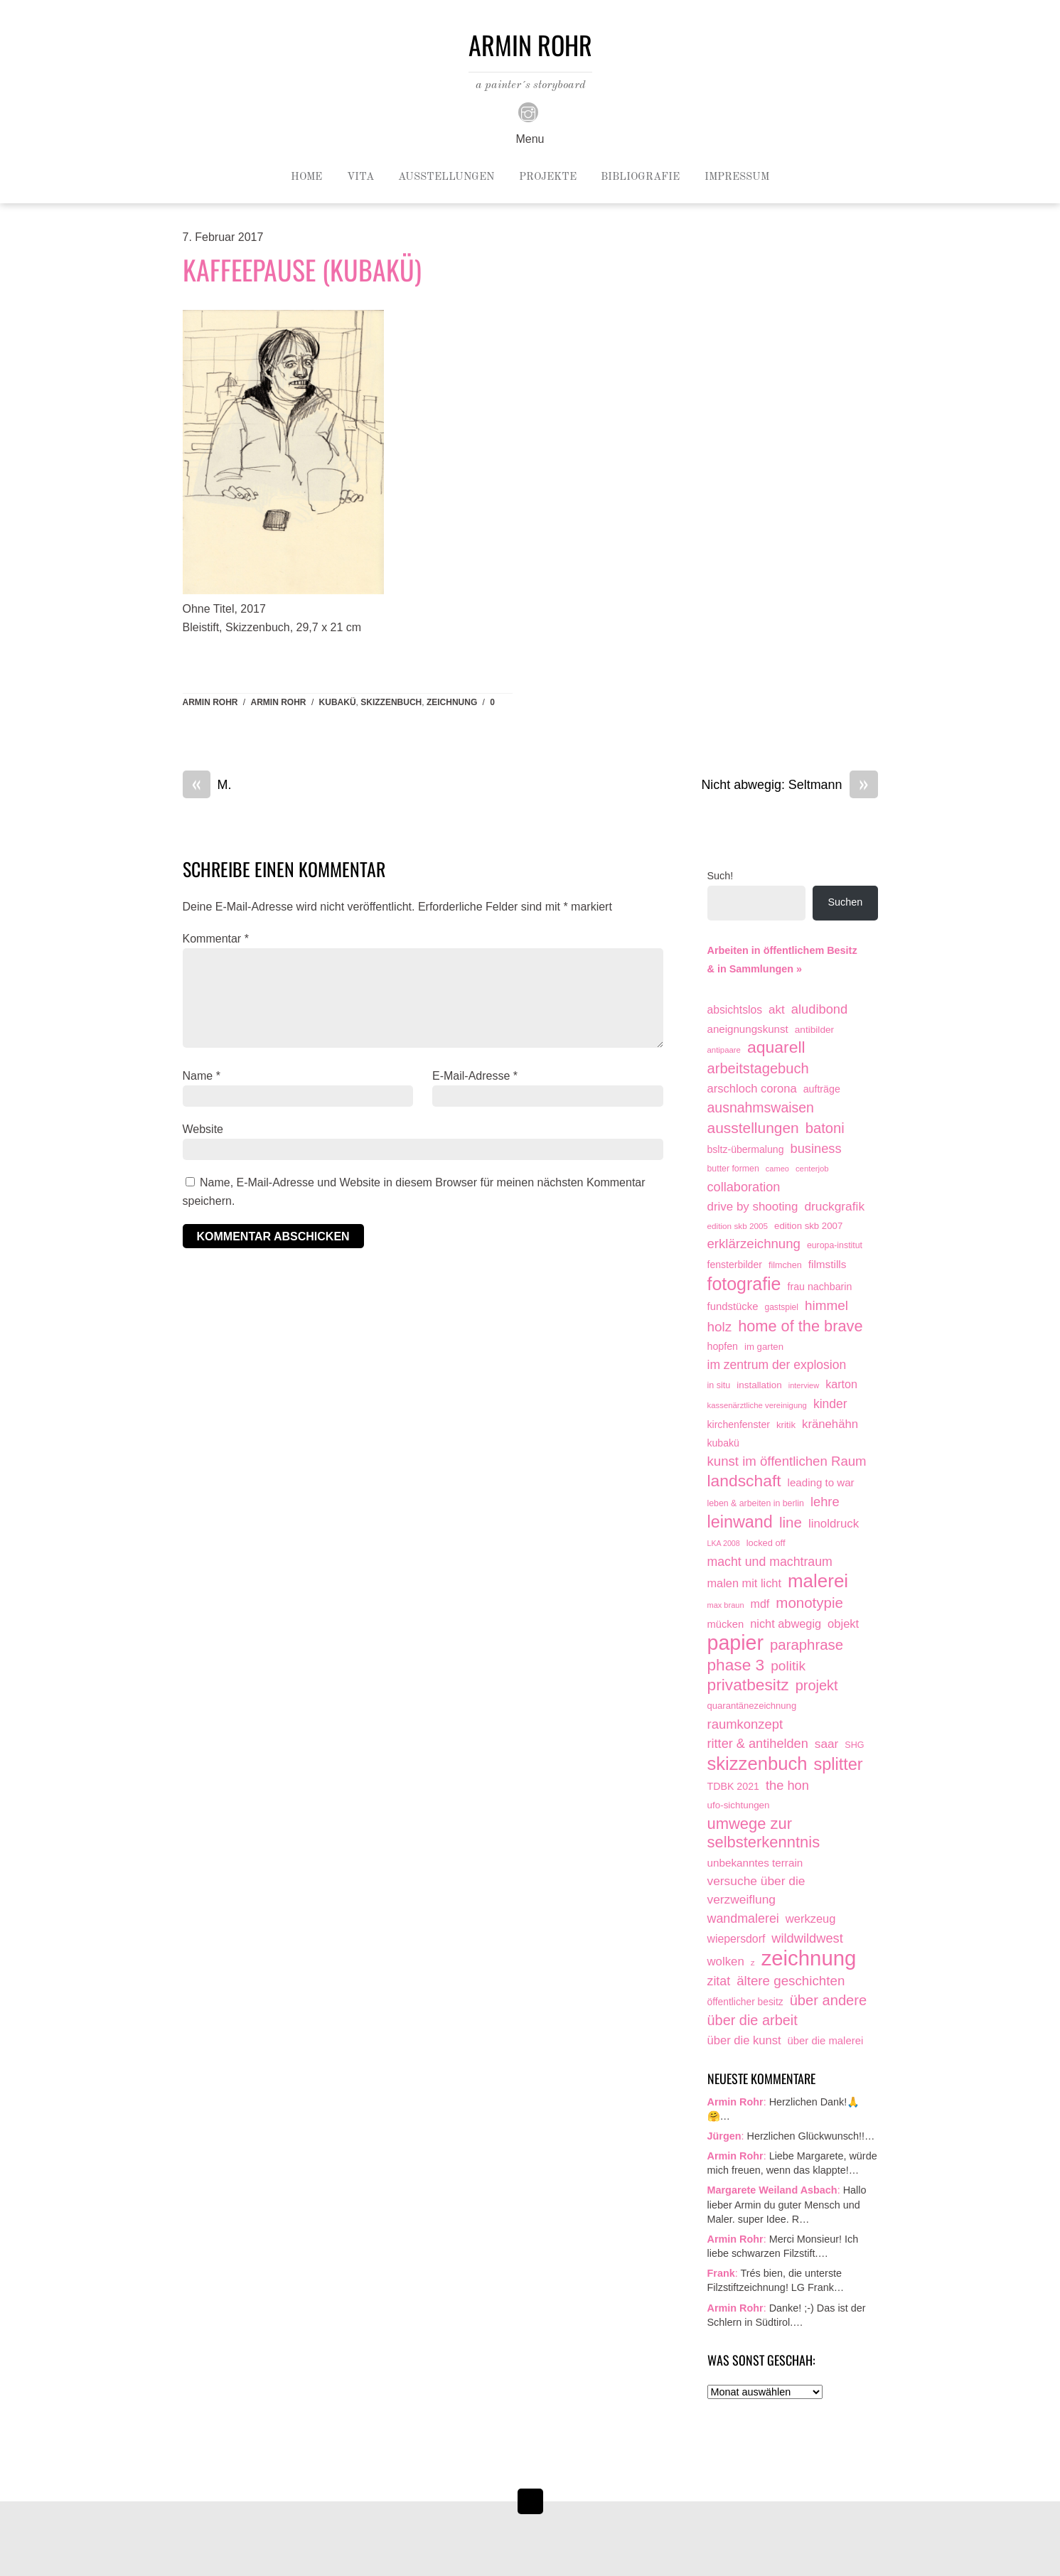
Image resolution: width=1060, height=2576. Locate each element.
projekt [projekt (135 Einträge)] (817, 1685)
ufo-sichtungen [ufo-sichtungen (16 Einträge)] (738, 1805)
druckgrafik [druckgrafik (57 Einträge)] (834, 1206)
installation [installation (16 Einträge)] (759, 1385)
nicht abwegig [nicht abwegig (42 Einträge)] (785, 1623)
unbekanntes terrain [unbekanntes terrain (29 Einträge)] (755, 1863)
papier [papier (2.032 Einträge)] (735, 1643)
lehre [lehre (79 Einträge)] (825, 1501)
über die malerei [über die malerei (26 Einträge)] (826, 2040)
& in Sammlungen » (755, 969)
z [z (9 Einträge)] (753, 1962)
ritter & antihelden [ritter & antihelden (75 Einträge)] (757, 1744)
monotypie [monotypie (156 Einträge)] (809, 1602)
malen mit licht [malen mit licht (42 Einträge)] (744, 1583)
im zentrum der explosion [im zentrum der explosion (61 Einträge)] (777, 1365)
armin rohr (278, 702)
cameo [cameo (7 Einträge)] (777, 1168)
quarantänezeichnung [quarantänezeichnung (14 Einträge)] (752, 1705)
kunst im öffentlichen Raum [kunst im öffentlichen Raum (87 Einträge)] (787, 1461)
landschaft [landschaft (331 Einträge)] (744, 1481)
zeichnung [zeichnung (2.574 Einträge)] (809, 1958)
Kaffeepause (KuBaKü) (302, 269)
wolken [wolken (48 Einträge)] (725, 1961)
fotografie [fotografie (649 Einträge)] (744, 1284)
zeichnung (452, 702)
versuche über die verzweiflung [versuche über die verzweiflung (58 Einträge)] (756, 1890)
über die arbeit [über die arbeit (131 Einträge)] (752, 2020)
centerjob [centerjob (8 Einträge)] (812, 1168)
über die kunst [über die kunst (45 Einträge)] (744, 2040)
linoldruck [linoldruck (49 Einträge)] (833, 1523)
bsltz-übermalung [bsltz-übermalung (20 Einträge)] (745, 1149)
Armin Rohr (210, 702)
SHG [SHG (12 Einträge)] (854, 1745)
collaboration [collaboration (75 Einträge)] (744, 1187)
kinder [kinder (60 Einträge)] (830, 1404)
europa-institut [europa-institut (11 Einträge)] (834, 1245)
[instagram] (528, 111)
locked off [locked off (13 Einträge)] (766, 1542)
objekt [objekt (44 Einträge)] (843, 1623)
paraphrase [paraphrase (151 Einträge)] (806, 1645)
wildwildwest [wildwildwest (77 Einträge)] (806, 1938)
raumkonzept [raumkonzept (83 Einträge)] (745, 1724)
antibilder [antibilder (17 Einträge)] (814, 1029)
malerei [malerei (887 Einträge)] (818, 1581)
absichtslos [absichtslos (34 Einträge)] (735, 1010)
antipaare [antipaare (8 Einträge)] (724, 1050)
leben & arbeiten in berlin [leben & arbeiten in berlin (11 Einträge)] (755, 1503)
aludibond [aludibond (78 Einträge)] (819, 1009)
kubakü (337, 702)
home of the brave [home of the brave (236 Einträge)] (800, 1326)
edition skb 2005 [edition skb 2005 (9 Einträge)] (738, 1225)
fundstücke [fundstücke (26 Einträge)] (733, 1306)
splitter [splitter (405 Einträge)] (837, 1764)
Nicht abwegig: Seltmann (789, 785)
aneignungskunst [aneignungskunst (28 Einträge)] (747, 1029)
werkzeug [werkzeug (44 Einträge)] (811, 1918)
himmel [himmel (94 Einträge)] (826, 1305)
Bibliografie (640, 177)
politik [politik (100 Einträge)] (788, 1665)
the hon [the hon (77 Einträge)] (787, 1785)
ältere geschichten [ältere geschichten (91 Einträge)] (791, 1980)
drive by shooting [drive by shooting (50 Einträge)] (752, 1206)
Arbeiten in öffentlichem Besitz (782, 950)
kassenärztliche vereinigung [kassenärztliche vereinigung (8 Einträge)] (757, 1405)
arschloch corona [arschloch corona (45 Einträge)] (752, 1088)
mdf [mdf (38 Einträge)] (760, 1603)
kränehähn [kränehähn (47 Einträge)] (830, 1424)
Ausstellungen (446, 177)
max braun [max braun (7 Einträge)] (725, 1605)
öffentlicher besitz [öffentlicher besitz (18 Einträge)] (745, 2002)
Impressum (737, 177)
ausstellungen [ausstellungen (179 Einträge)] (753, 1128)
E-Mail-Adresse (475, 1076)
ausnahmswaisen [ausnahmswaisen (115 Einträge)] (760, 1107)
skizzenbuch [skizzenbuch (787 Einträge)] (757, 1764)
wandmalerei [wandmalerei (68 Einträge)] (743, 1918)
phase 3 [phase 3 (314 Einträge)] (736, 1665)
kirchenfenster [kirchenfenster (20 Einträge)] (738, 1424)
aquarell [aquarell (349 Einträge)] (776, 1047)
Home (306, 177)
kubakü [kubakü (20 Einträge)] (723, 1443)
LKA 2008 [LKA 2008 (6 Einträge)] (723, 1543)
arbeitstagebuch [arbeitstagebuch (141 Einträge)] (758, 1068)
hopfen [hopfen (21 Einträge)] (723, 1346)
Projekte (548, 177)
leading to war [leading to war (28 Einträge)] (821, 1482)
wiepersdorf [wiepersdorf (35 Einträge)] (736, 1939)
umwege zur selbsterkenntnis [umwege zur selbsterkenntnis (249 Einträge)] (763, 1833)
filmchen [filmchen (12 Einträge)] (785, 1265)
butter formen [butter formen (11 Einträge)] (733, 1169)
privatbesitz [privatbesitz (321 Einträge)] (748, 1685)
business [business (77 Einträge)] (816, 1148)
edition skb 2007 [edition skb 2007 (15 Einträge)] (808, 1225)
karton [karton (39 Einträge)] (841, 1384)
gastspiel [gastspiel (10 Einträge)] (781, 1307)
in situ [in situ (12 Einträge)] (719, 1385)
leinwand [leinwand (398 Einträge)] (740, 1522)
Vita (360, 177)
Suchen (845, 902)
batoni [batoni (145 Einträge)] (825, 1128)
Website (203, 1129)
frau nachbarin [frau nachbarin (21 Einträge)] (819, 1286)
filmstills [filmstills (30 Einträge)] (827, 1264)
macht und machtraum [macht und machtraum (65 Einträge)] (770, 1562)
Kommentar (216, 939)
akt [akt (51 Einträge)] (777, 1009)
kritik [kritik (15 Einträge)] (786, 1425)
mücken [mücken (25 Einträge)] (725, 1624)
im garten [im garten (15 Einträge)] (763, 1346)
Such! (720, 875)
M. (207, 785)
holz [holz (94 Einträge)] (719, 1326)
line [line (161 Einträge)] (790, 1522)
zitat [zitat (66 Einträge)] (719, 1981)
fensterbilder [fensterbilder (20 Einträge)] (734, 1264)
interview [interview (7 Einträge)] (803, 1385)
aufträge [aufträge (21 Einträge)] (821, 1089)
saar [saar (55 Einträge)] (827, 1744)
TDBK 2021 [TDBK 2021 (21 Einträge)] (733, 1786)
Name (201, 1076)
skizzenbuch (391, 702)
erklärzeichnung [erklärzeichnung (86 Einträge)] (754, 1243)
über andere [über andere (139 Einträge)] (828, 2000)
